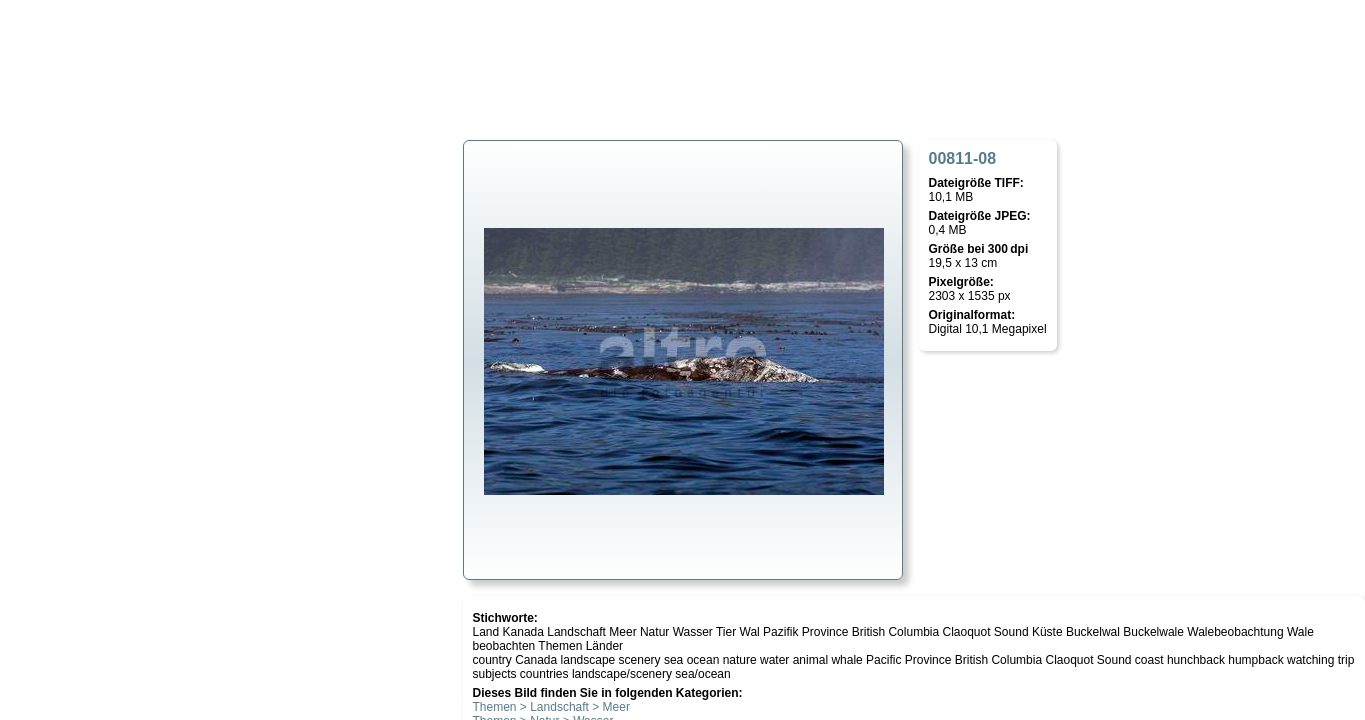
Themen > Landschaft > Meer (551, 707)
